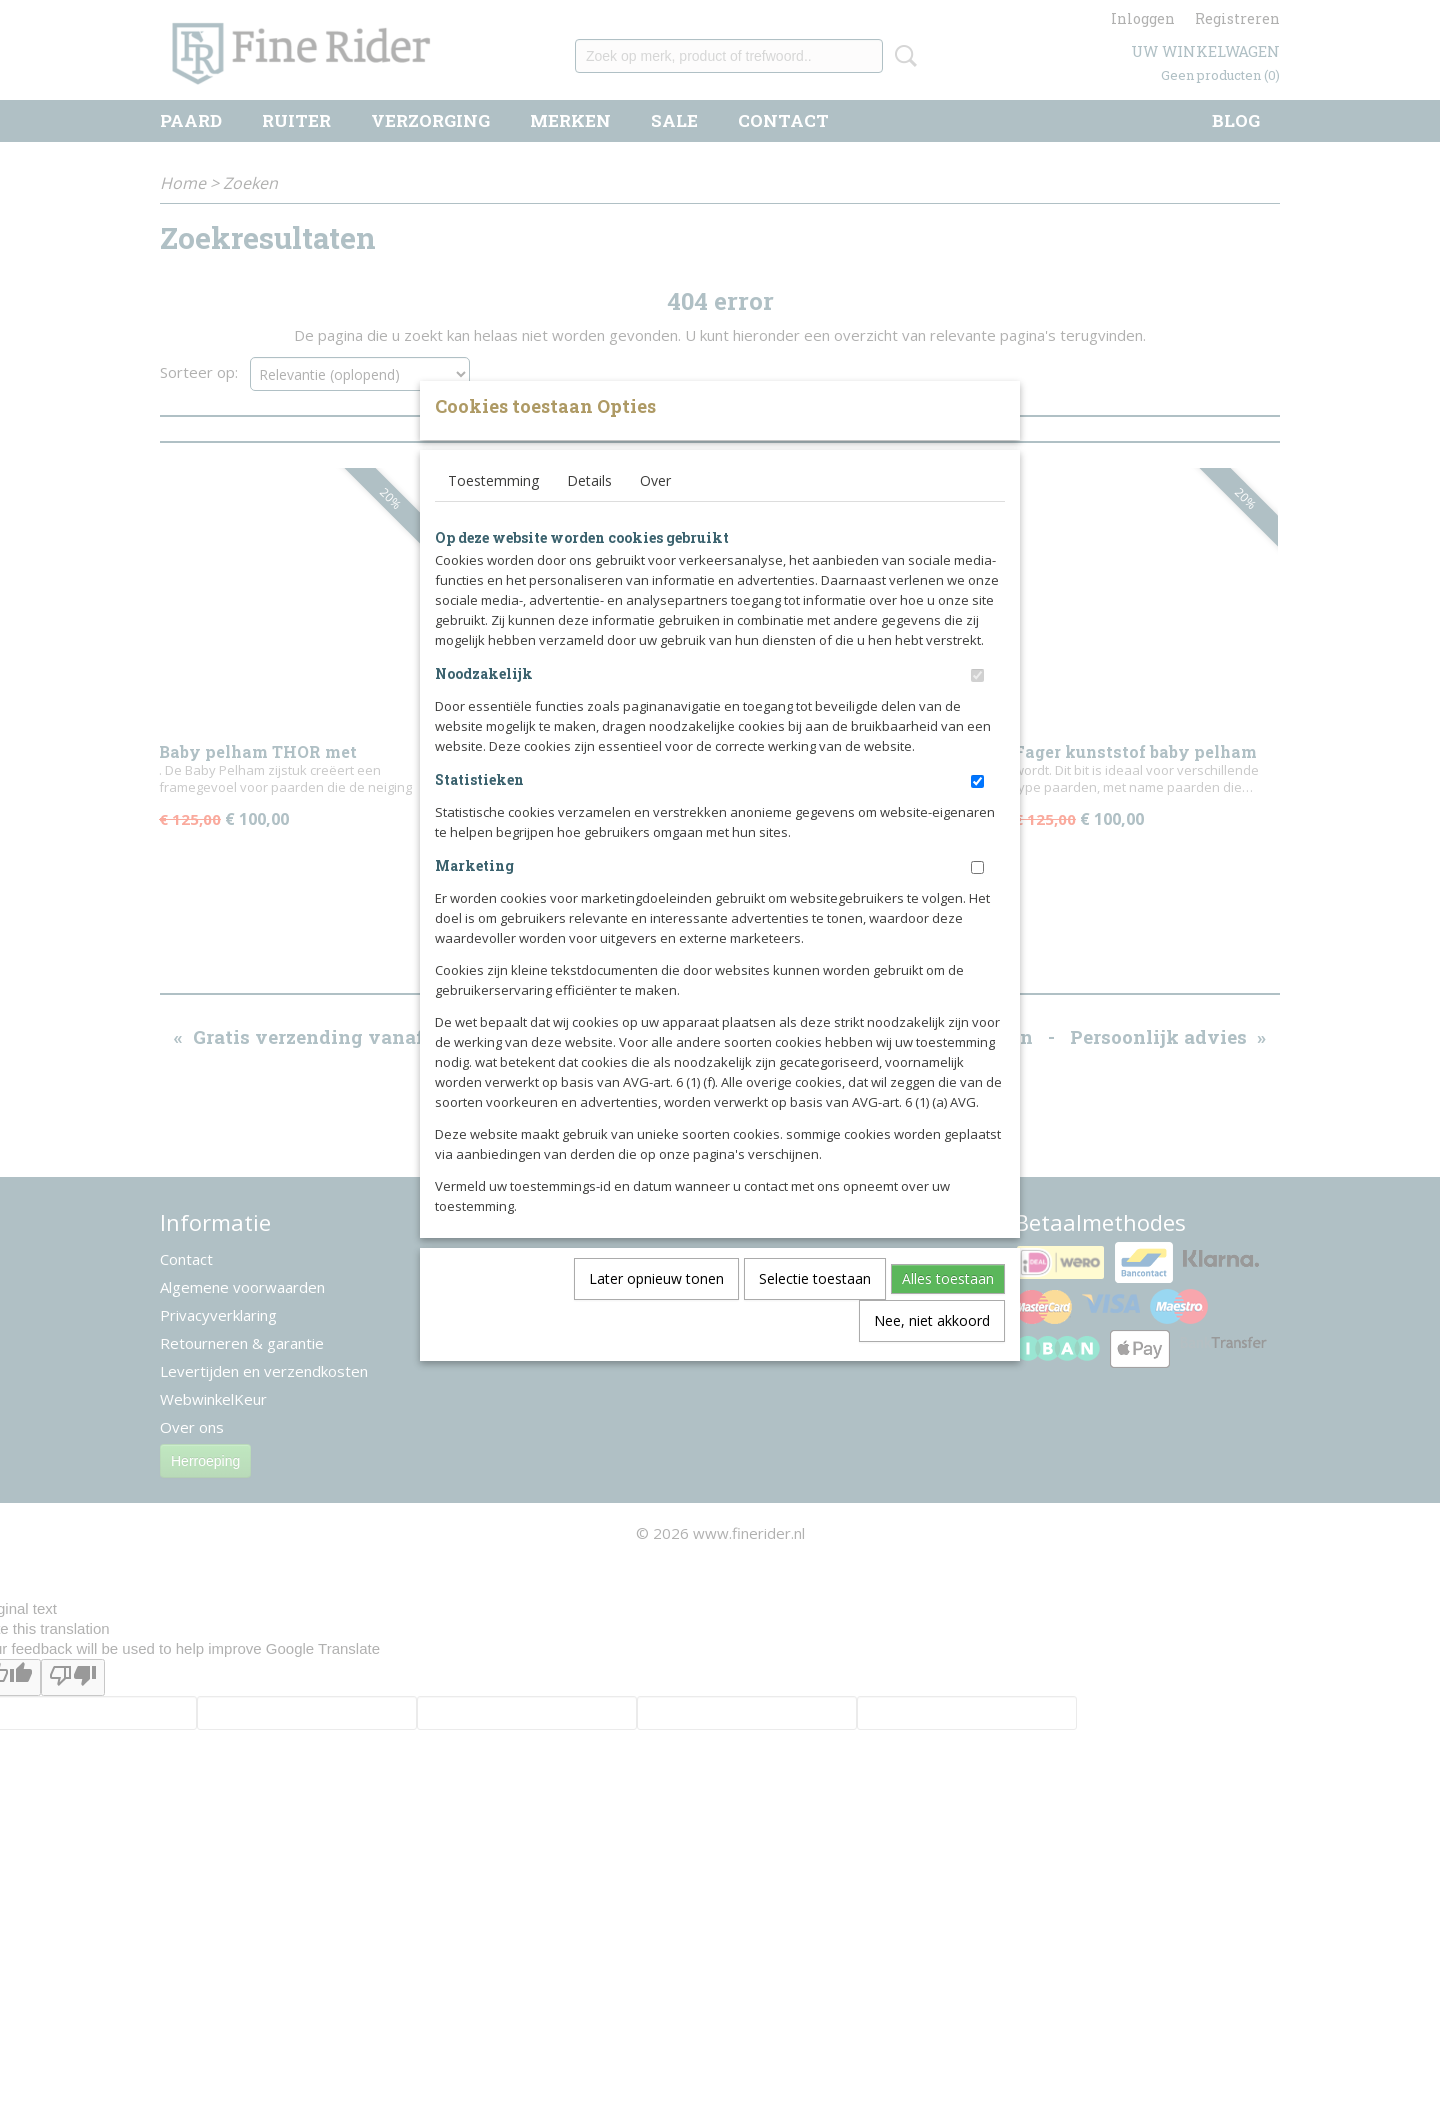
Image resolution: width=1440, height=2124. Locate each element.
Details (589, 513)
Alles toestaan (948, 1311)
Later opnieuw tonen (656, 1311)
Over (655, 513)
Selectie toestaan (815, 1311)
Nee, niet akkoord (932, 1353)
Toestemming (493, 513)
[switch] (977, 708)
